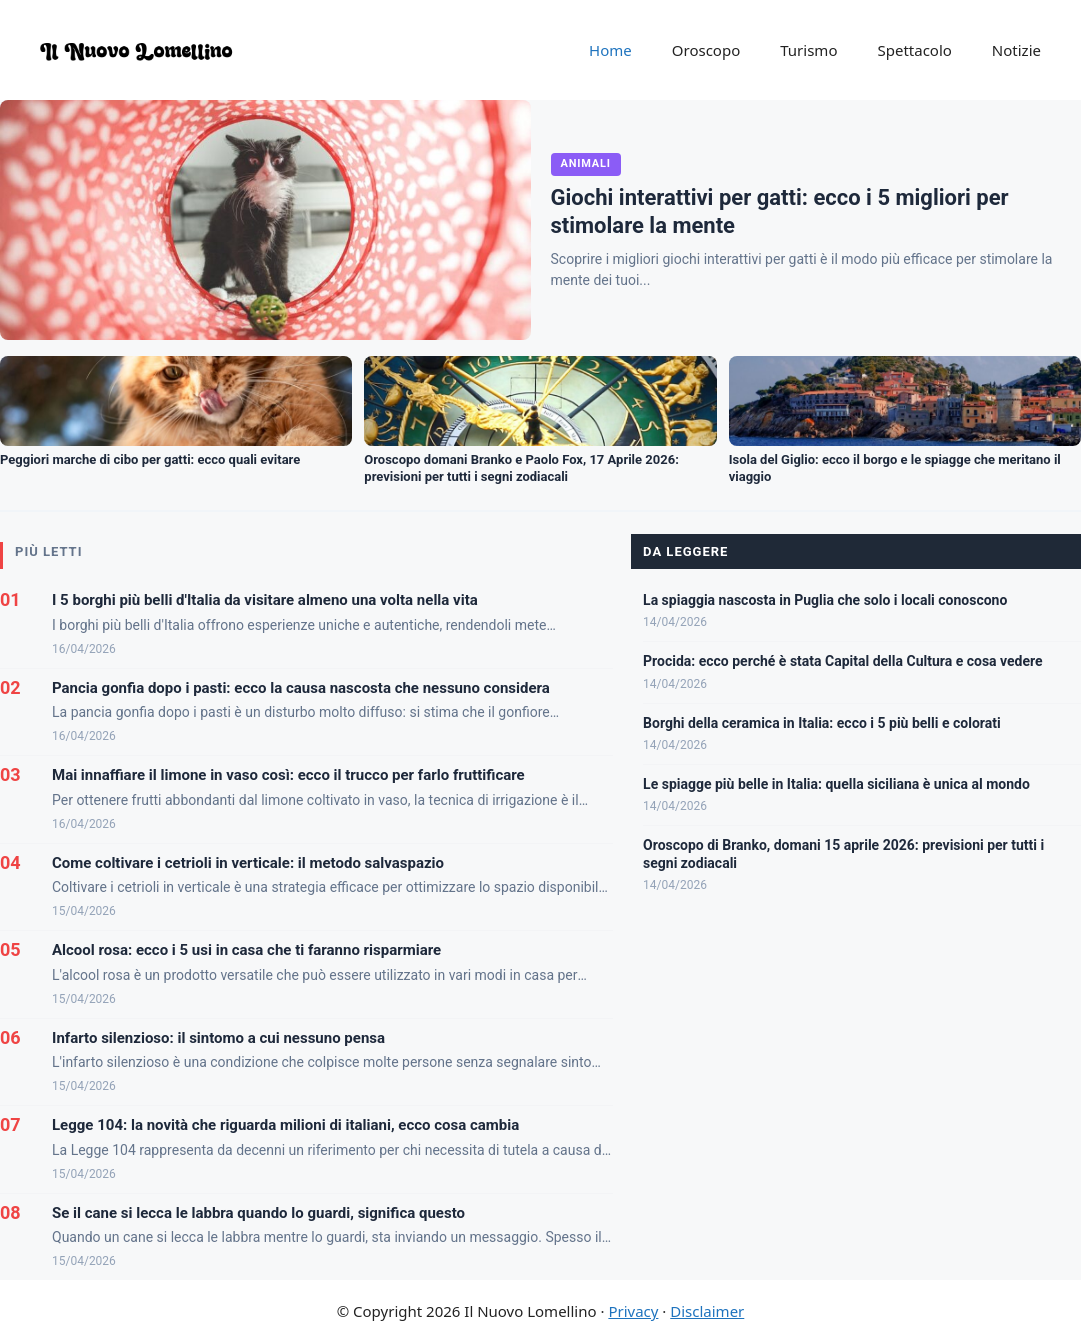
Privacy (633, 1311)
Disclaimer (707, 1311)
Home (610, 50)
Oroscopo (706, 50)
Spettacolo (914, 50)
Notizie (1016, 50)
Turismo (808, 50)
